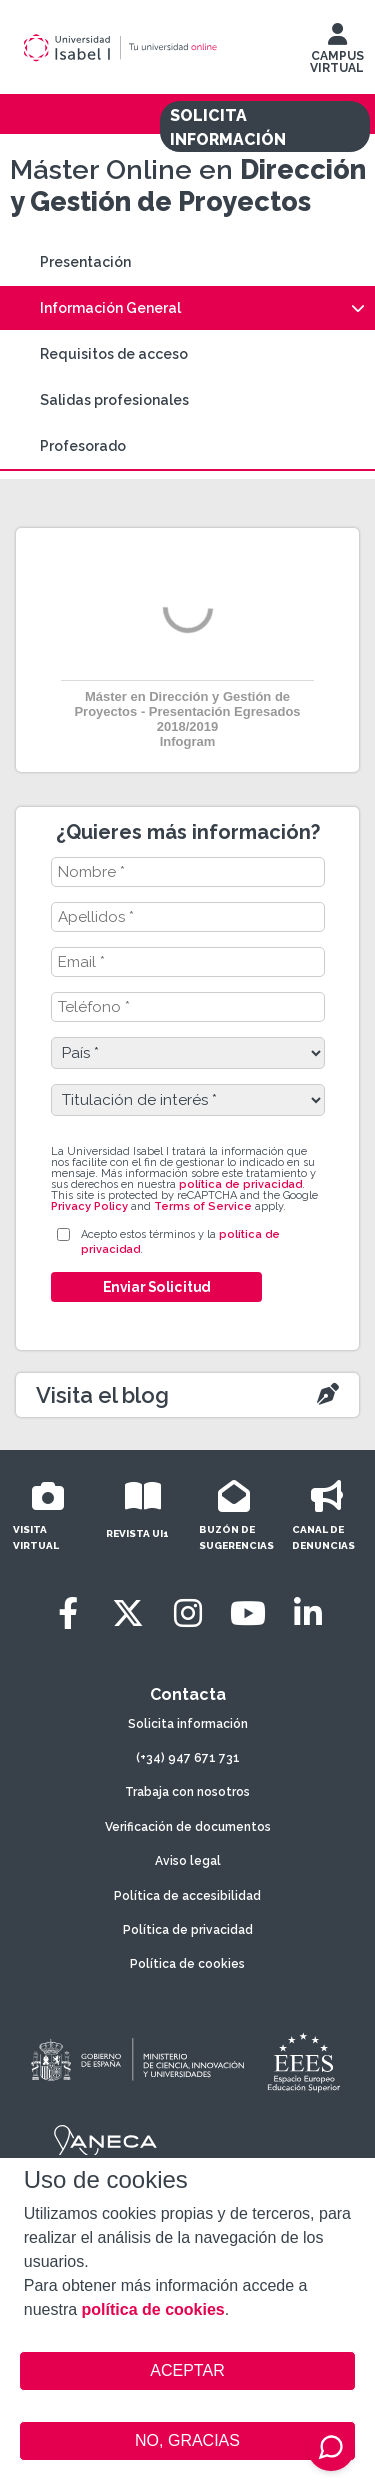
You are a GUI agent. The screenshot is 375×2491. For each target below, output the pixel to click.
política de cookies (153, 2309)
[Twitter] (128, 1613)
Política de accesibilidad (187, 1896)
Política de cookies (187, 1964)
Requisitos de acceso (114, 354)
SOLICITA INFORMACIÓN (228, 127)
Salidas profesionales (114, 400)
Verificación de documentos (188, 1827)
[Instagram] (188, 1613)
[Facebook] (68, 1613)
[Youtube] (248, 1613)
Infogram (188, 741)
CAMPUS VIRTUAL (337, 53)
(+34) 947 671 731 (188, 1758)
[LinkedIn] (308, 1613)
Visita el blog (102, 1395)
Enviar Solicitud (156, 1287)
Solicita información (188, 1724)
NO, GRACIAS (187, 2440)
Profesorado (83, 446)
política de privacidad (240, 1184)
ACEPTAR (188, 2371)
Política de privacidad (188, 1930)
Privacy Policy (89, 1206)
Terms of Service (203, 1206)
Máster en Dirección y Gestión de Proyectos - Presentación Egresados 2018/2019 (187, 711)
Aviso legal (188, 1861)
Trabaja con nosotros (187, 1792)
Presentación (85, 262)
